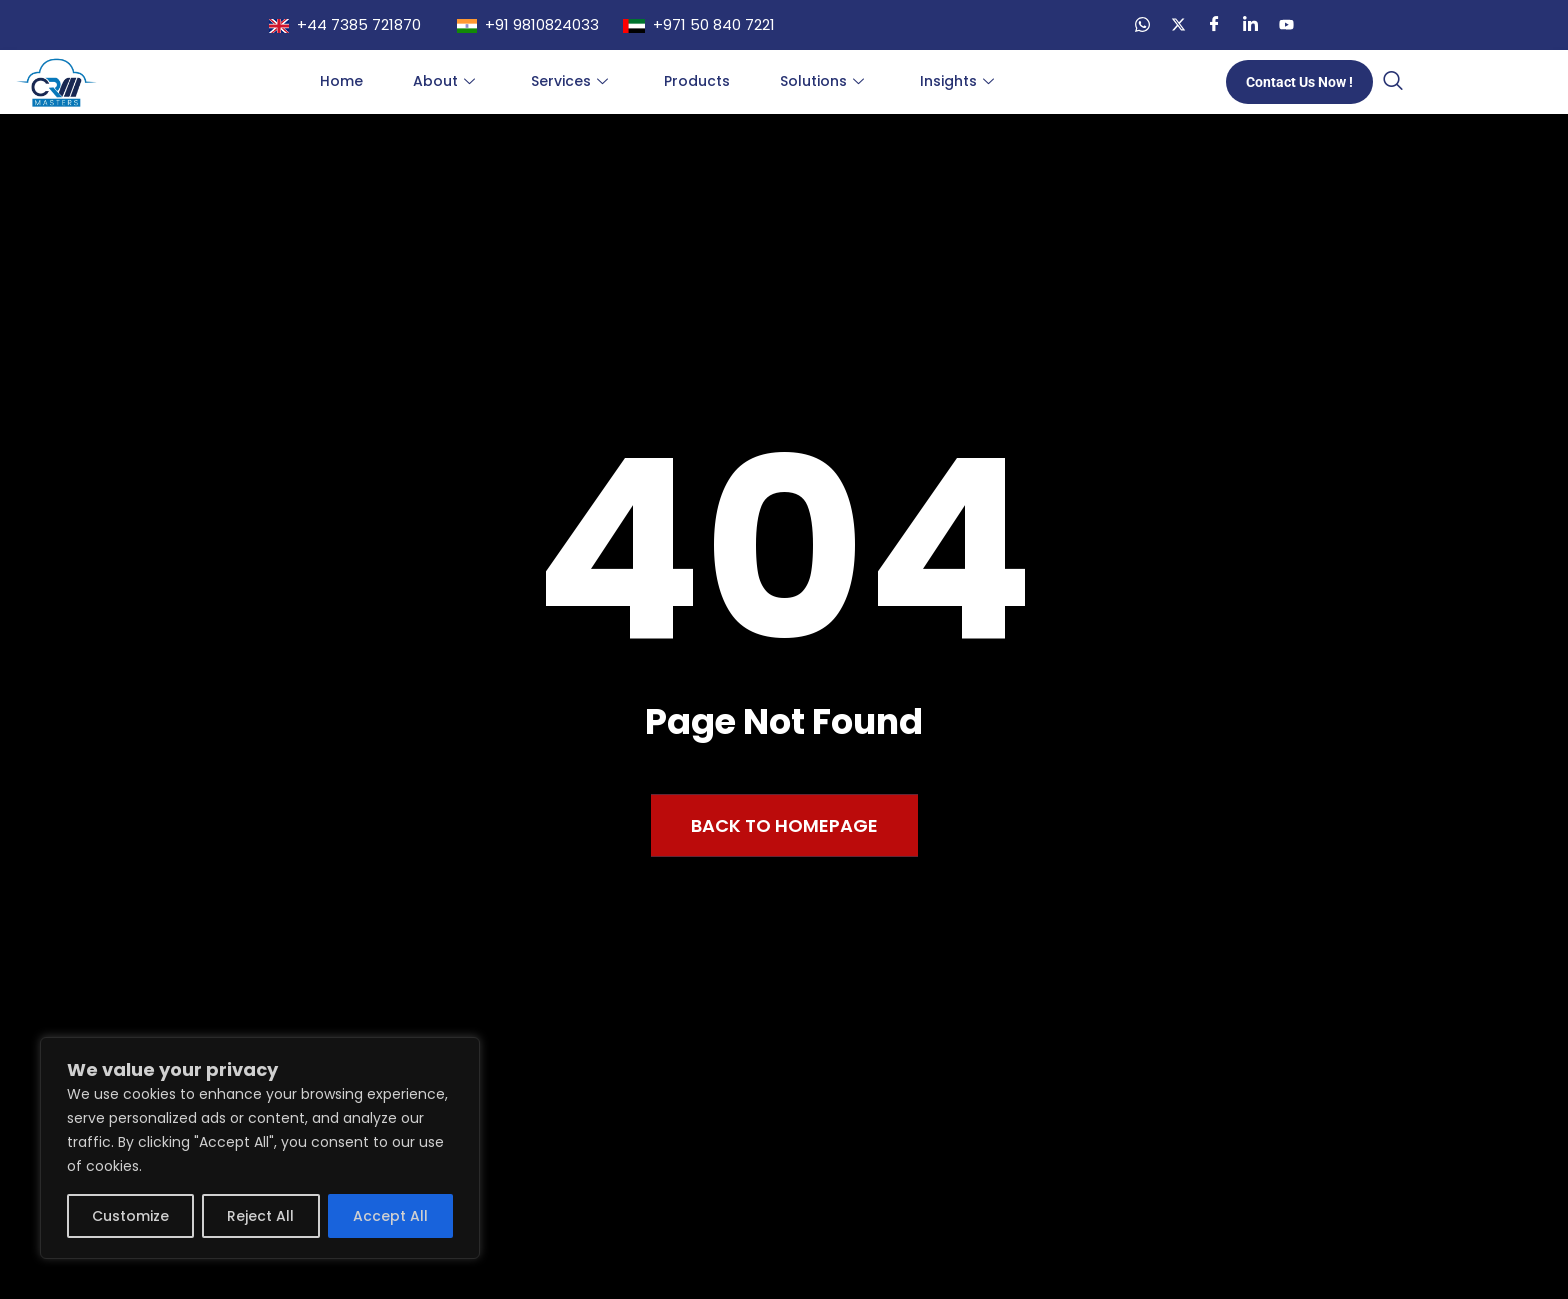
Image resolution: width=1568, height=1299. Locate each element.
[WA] (1142, 25)
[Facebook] (1214, 25)
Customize (130, 1216)
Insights (957, 81)
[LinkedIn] (1250, 25)
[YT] (1286, 25)
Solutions (822, 81)
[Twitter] (1178, 25)
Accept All (390, 1216)
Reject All (260, 1216)
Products (697, 81)
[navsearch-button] (1393, 82)
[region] (260, 1148)
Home (341, 81)
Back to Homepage (784, 824)
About (444, 81)
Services (569, 81)
